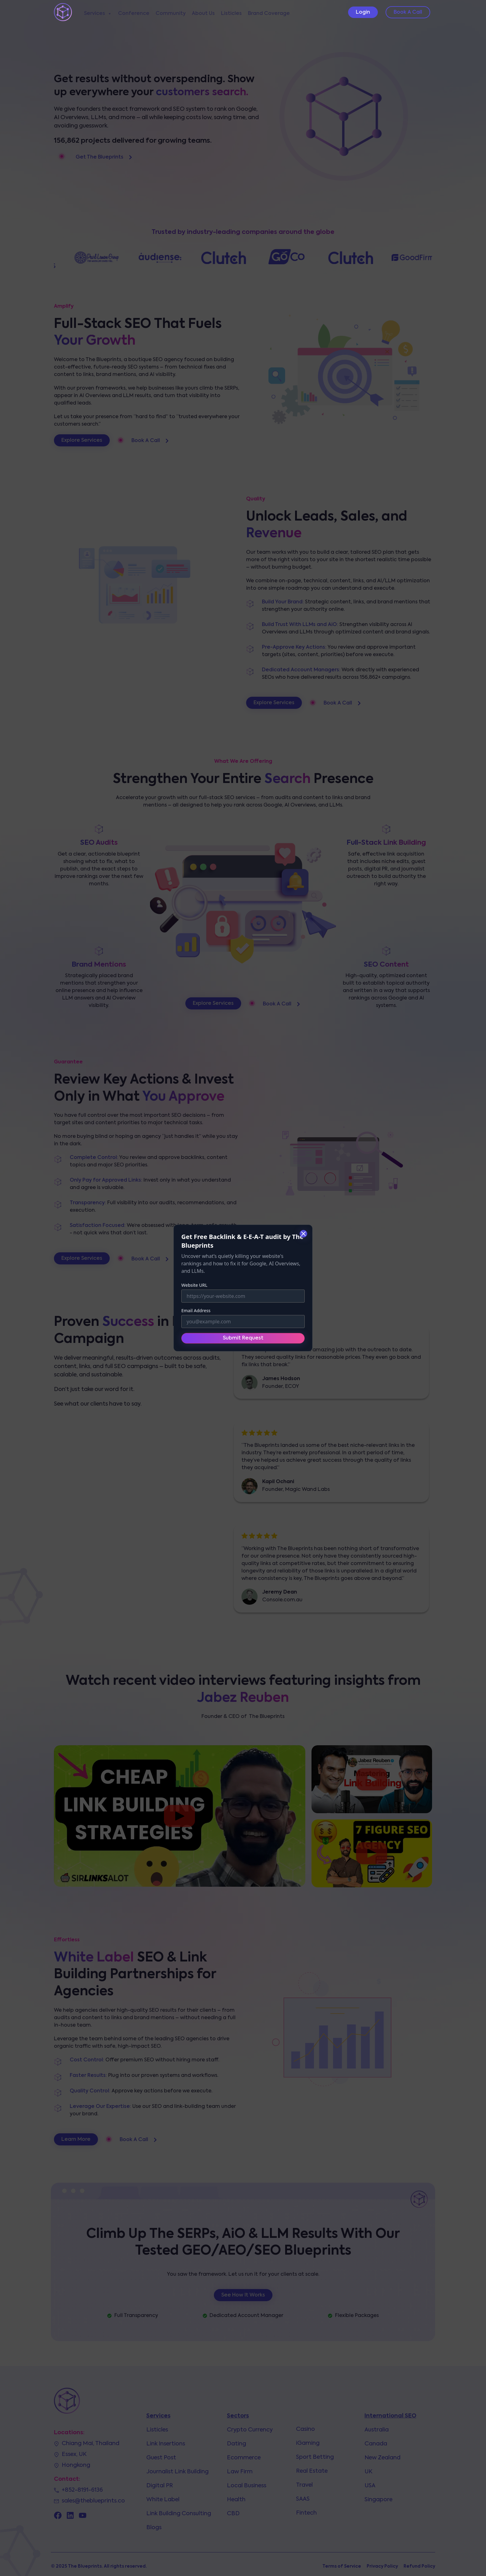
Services (98, 13)
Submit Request (243, 1338)
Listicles (231, 13)
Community (171, 13)
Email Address (195, 1310)
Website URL (194, 1285)
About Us (203, 13)
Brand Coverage (269, 13)
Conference (133, 13)
